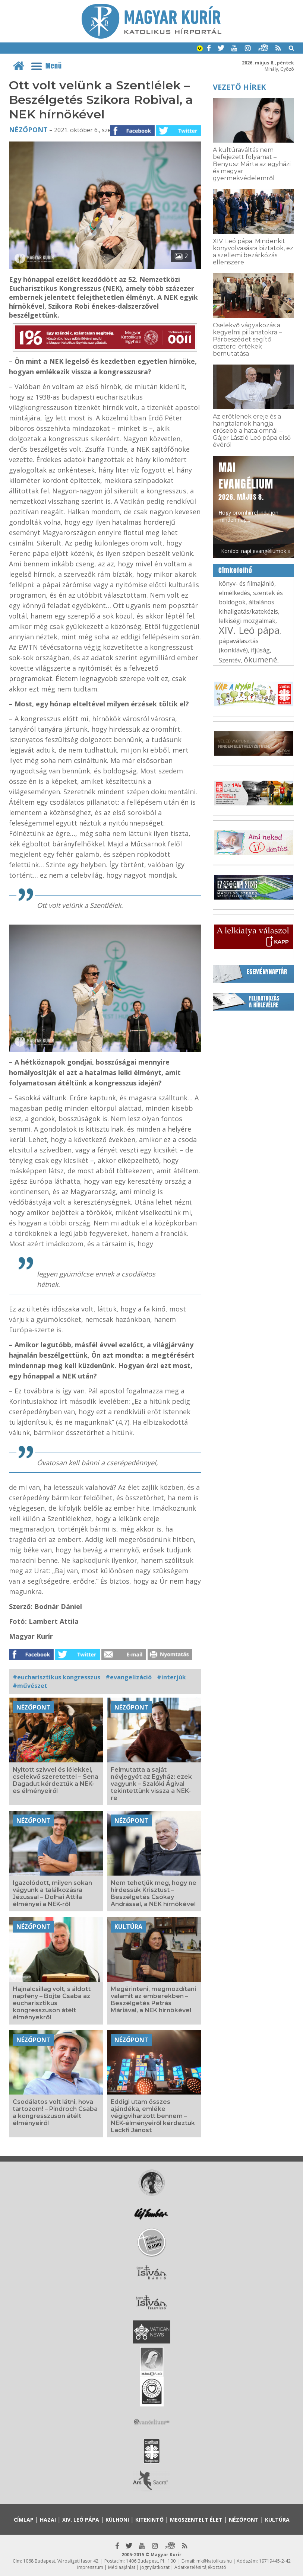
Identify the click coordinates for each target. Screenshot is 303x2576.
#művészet (30, 1686)
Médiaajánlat (121, 2567)
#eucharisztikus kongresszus (56, 1677)
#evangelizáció (128, 1677)
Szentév (230, 660)
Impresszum (90, 2567)
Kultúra (128, 1927)
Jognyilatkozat (155, 2567)
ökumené (260, 660)
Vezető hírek (239, 87)
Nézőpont (28, 129)
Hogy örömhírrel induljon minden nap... (248, 491)
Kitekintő (149, 2519)
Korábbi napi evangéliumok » (255, 550)
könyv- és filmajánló (246, 583)
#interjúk (171, 1677)
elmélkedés (234, 593)
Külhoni (117, 2519)
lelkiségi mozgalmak (247, 621)
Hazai (48, 2519)
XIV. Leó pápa (249, 630)
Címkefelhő (235, 570)
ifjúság (260, 650)
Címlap (24, 2519)
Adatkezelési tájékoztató (200, 2567)
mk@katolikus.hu (214, 2561)
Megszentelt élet (196, 2519)
